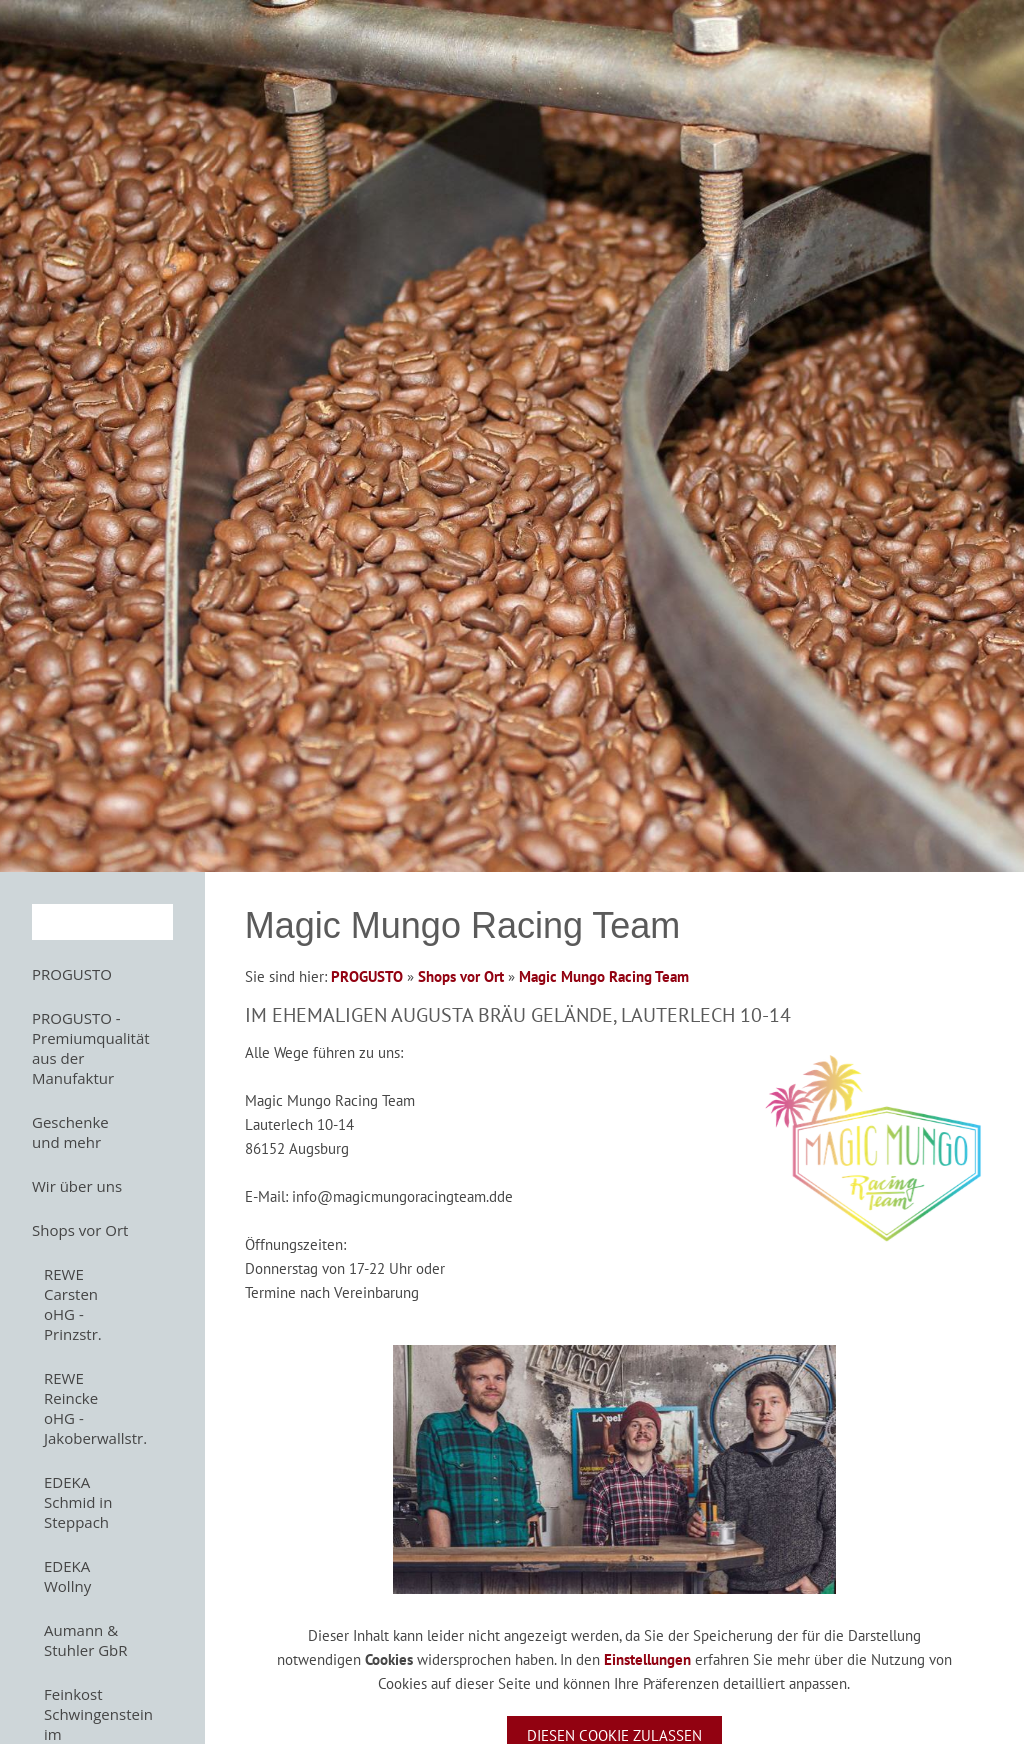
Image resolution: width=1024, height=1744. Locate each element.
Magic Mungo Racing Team (604, 976)
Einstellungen (647, 1659)
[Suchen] (102, 922)
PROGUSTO (367, 976)
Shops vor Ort (461, 976)
